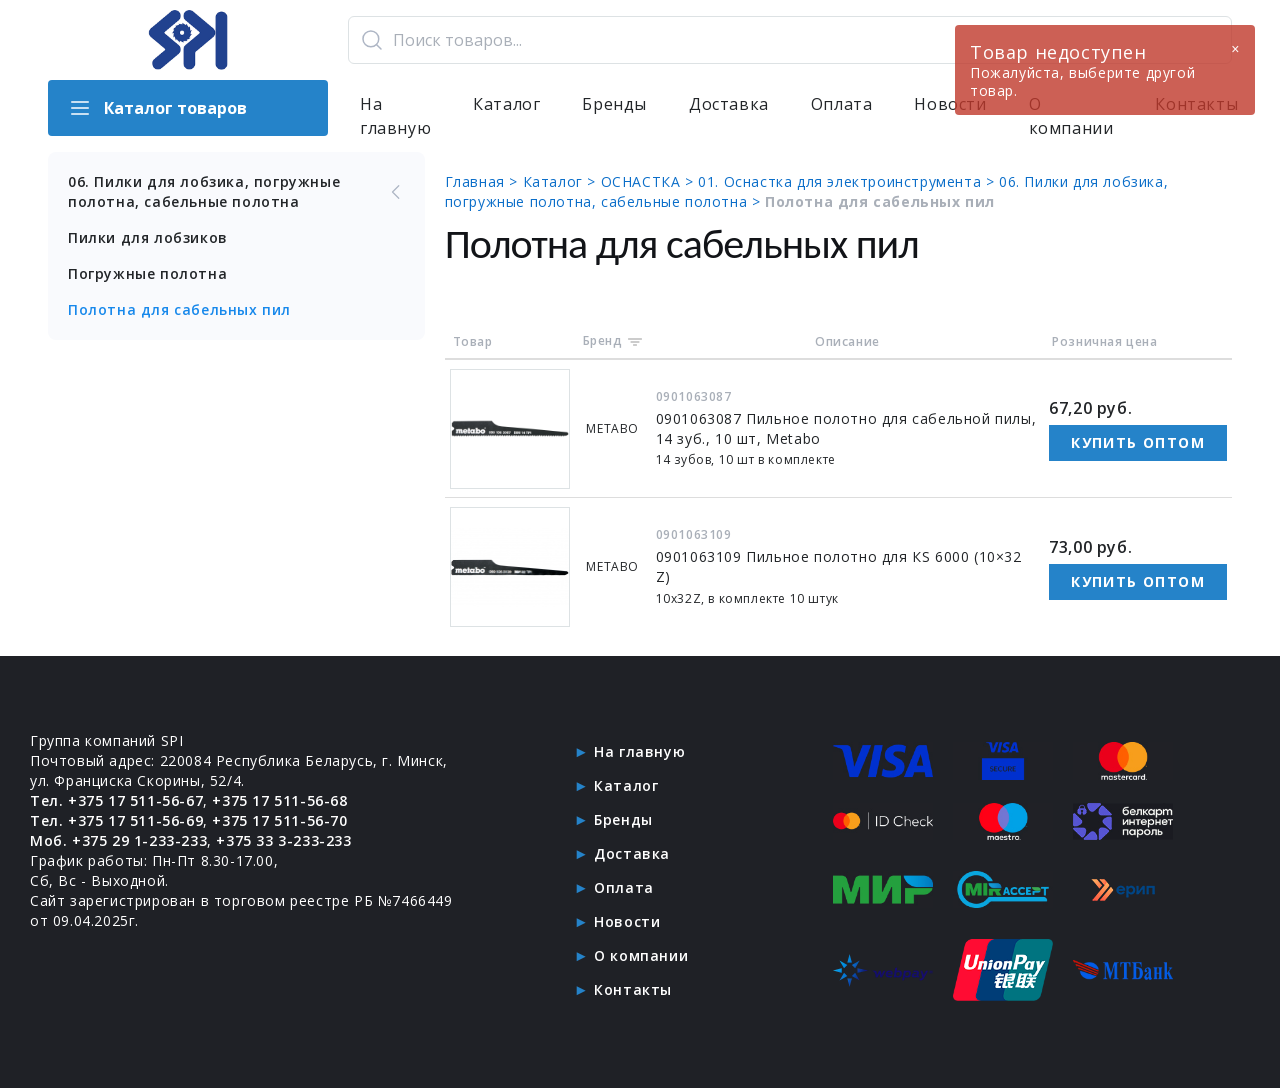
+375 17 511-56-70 (279, 820)
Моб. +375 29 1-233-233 (118, 840)
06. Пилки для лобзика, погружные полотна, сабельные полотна (236, 191)
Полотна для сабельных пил (179, 309)
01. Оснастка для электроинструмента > (848, 181)
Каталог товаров (157, 108)
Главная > (484, 181)
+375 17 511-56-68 (279, 800)
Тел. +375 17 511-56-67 (116, 800)
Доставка (729, 104)
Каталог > (562, 181)
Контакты (633, 989)
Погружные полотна (147, 273)
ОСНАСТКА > (650, 181)
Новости (627, 921)
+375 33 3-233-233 (283, 840)
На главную (395, 116)
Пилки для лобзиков (148, 237)
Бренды (614, 104)
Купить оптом (1138, 442)
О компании (641, 955)
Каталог (506, 104)
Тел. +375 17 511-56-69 (116, 820)
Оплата (842, 104)
